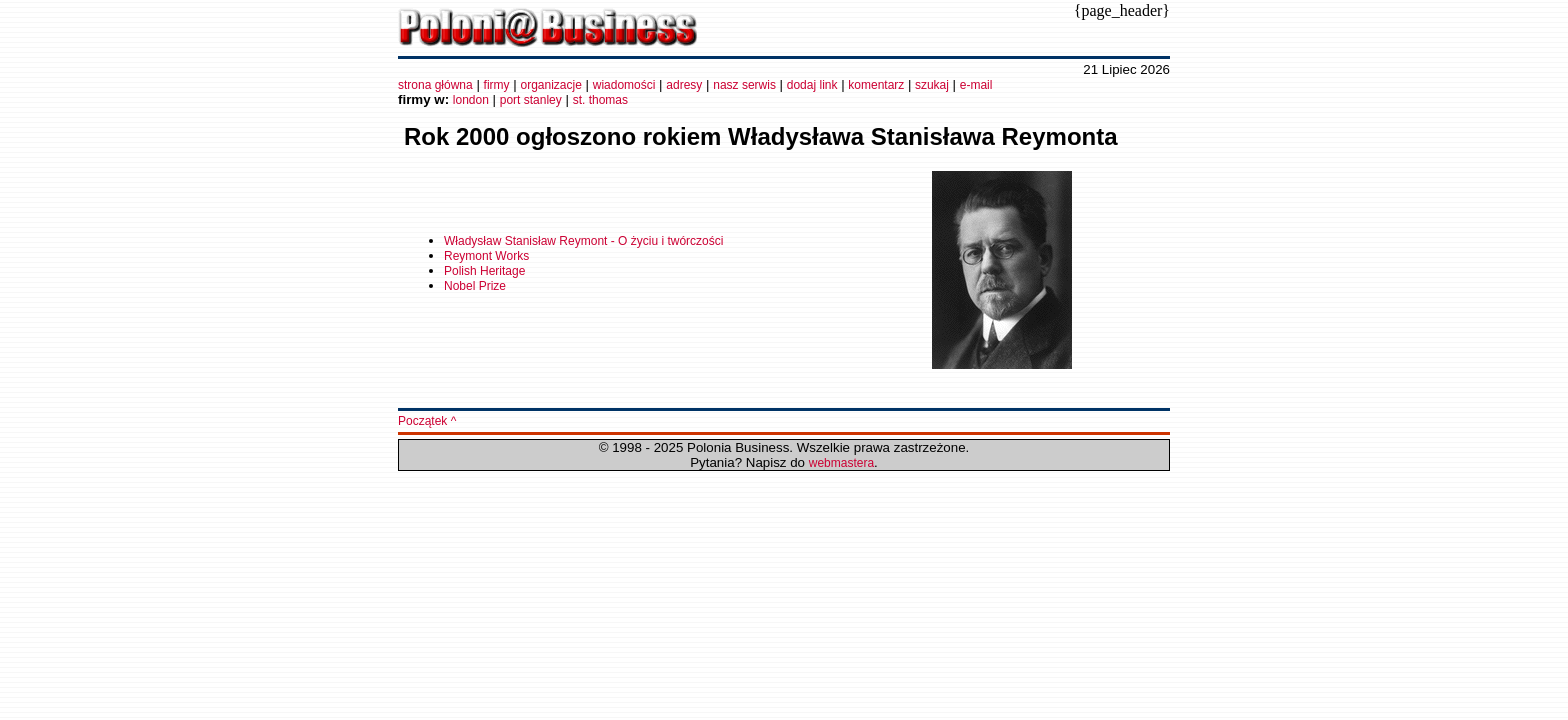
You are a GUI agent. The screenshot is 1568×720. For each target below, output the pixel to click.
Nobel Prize (475, 286)
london (471, 100)
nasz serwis (744, 85)
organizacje (550, 85)
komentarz (876, 85)
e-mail (976, 85)
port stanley (531, 100)
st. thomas (600, 100)
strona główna (435, 85)
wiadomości (624, 85)
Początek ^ (427, 421)
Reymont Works (486, 256)
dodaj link (812, 85)
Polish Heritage (484, 271)
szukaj (930, 85)
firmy (497, 85)
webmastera (841, 463)
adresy (684, 85)
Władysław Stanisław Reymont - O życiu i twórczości (583, 241)
